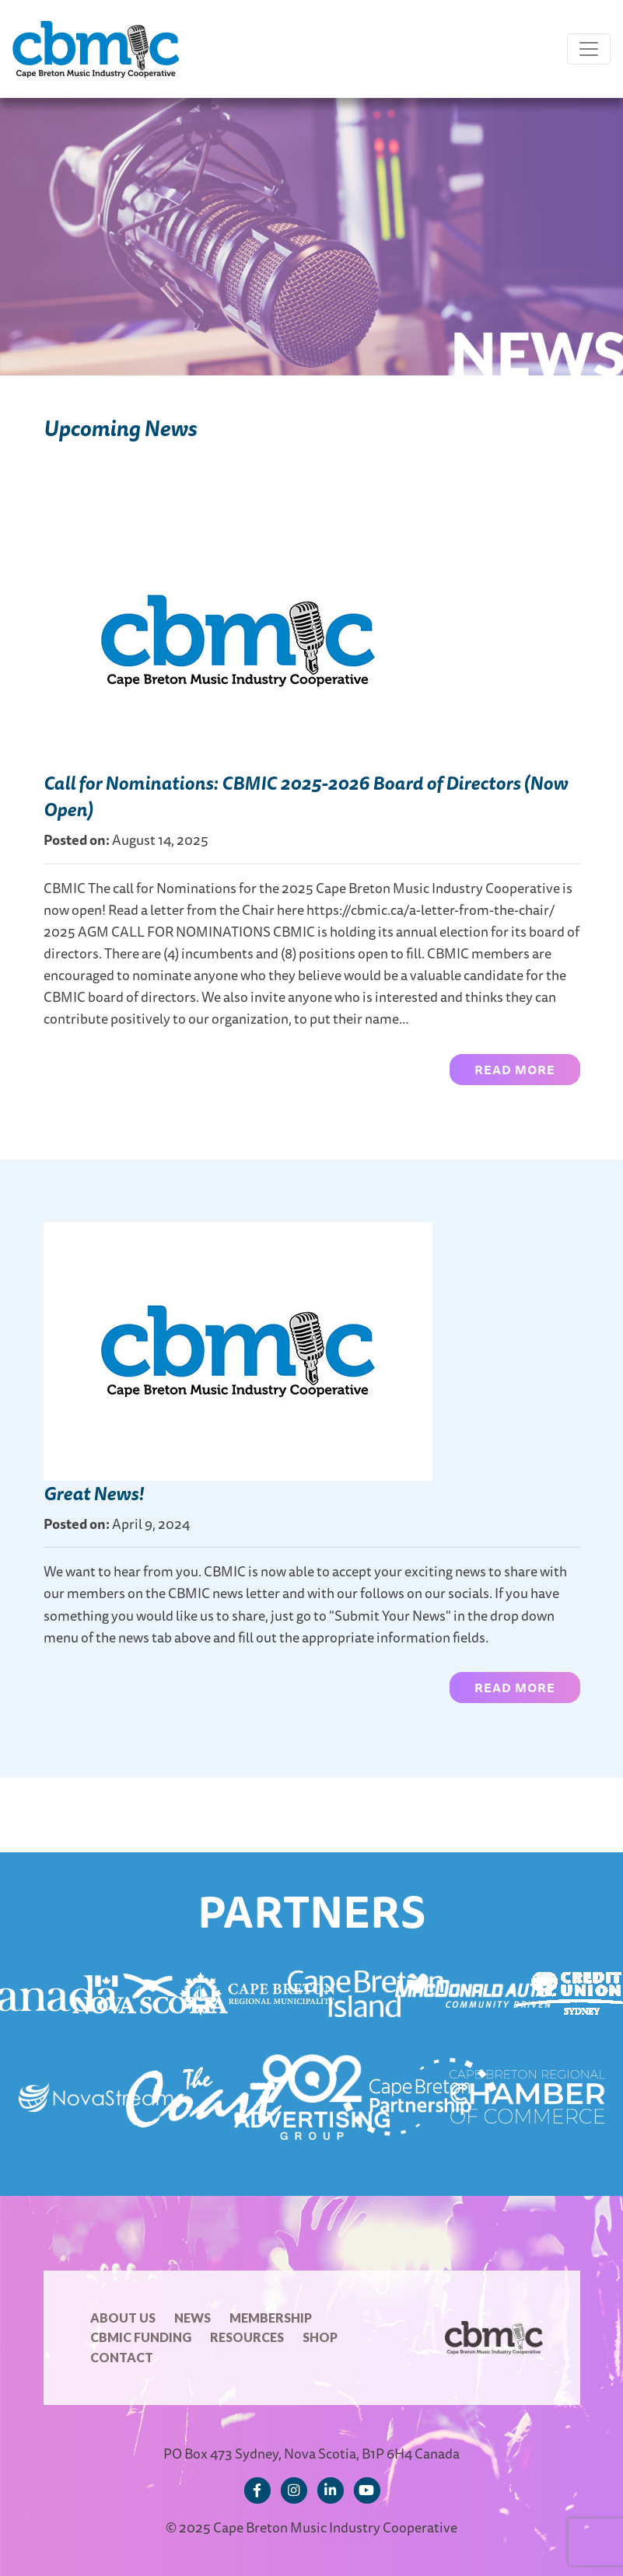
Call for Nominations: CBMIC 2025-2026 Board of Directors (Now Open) (306, 796)
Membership (270, 2317)
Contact (121, 2357)
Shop (320, 2337)
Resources (247, 2337)
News (192, 2317)
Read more (514, 1069)
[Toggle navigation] (589, 49)
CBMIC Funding (140, 2337)
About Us (123, 2317)
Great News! (94, 1493)
